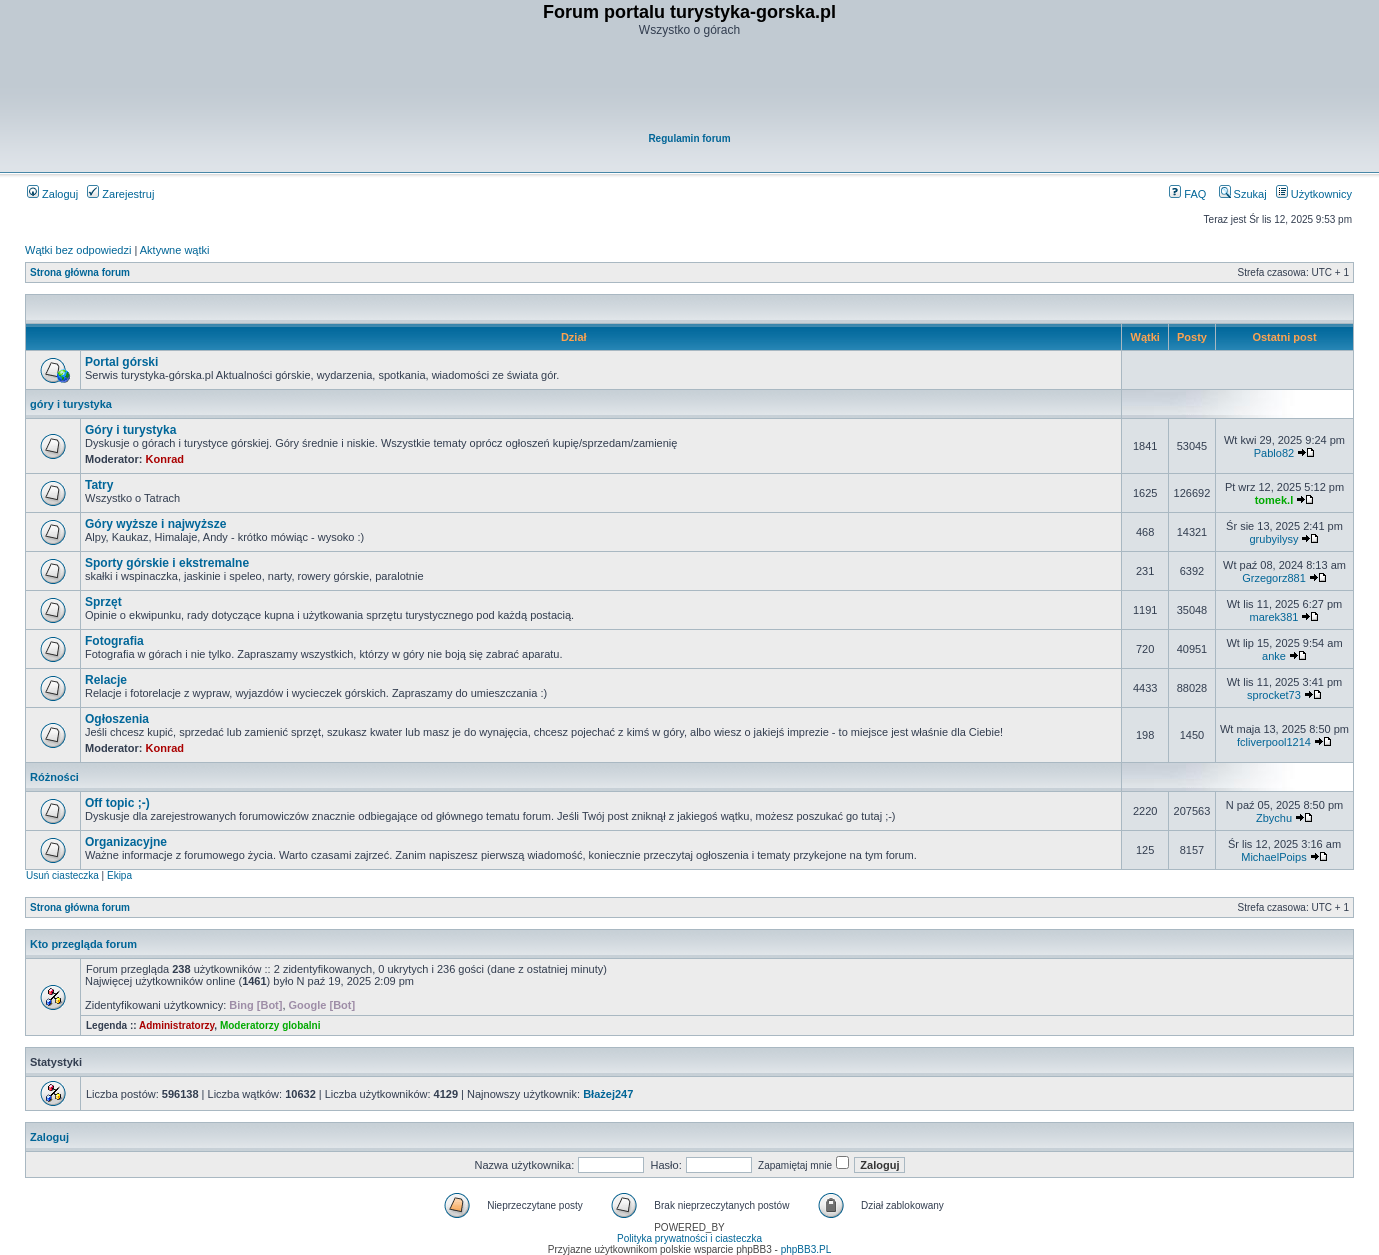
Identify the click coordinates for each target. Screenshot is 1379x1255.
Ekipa (119, 875)
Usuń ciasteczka (62, 875)
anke (1274, 656)
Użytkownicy (1314, 194)
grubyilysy (1274, 539)
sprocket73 (1274, 695)
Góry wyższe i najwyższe (155, 524)
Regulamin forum (689, 138)
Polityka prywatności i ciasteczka (689, 1238)
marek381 (1274, 617)
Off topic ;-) (117, 803)
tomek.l (1274, 500)
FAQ (1187, 194)
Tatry (99, 485)
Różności (54, 777)
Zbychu (1274, 818)
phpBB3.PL (806, 1249)
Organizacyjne (126, 842)
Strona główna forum (80, 272)
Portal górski (121, 362)
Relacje (106, 680)
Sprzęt (103, 602)
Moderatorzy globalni (270, 1025)
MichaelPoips (1273, 857)
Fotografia (114, 641)
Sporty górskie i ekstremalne (167, 563)
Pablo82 (1274, 453)
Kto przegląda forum (83, 944)
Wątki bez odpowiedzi (78, 250)
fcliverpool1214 (1274, 742)
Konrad (165, 459)
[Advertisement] (691, 86)
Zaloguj (52, 194)
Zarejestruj (120, 194)
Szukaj (1243, 194)
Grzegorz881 (1274, 578)
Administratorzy (176, 1025)
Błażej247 (608, 1094)
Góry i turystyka (130, 430)
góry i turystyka (71, 404)
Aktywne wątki (175, 250)
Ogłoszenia (117, 719)
